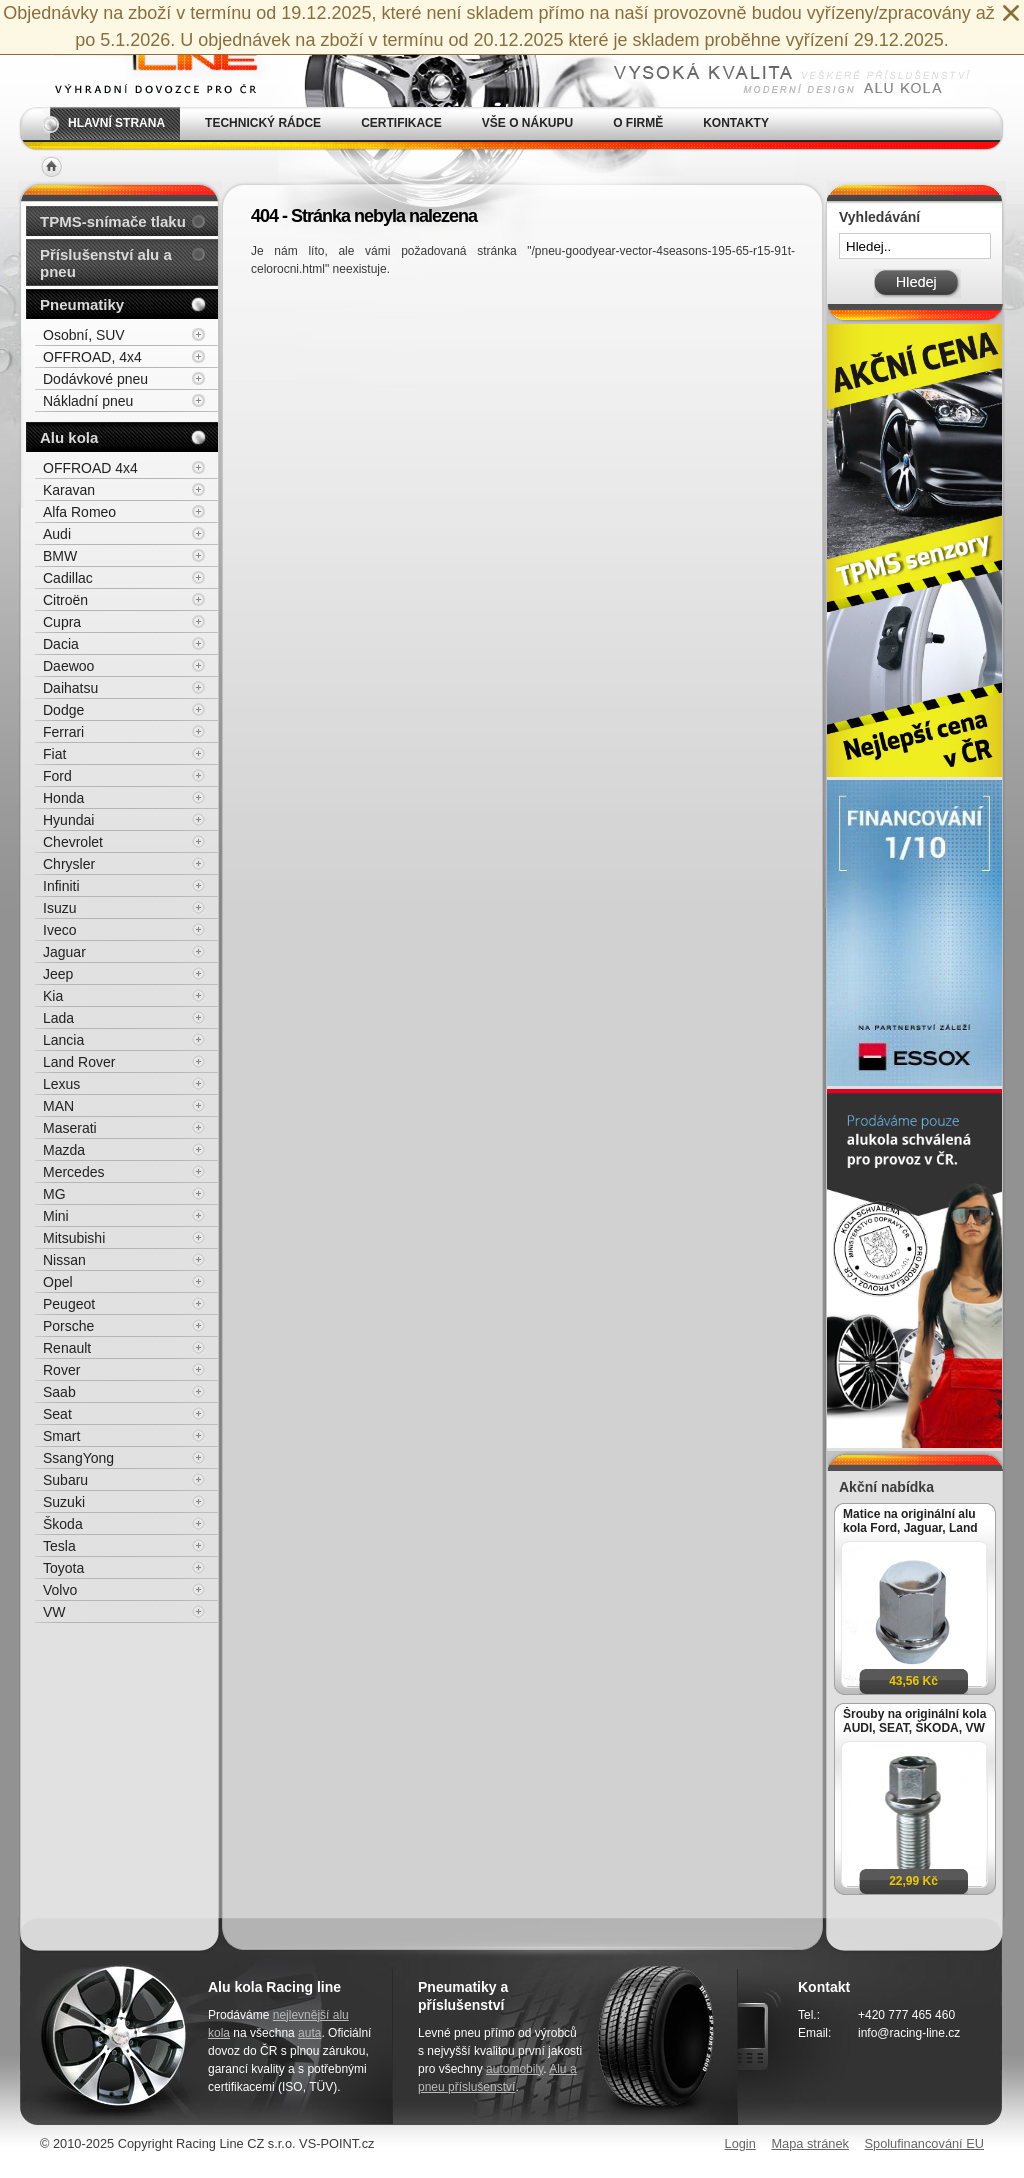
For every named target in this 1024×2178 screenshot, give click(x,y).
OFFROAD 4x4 (90, 468)
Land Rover (79, 1062)
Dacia (61, 644)
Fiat (54, 754)
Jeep (58, 974)
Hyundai (68, 820)
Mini (56, 1216)
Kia (53, 996)
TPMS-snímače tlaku (113, 221)
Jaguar (64, 952)
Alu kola (69, 437)
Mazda (64, 1150)
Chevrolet (73, 842)
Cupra (62, 622)
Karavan (69, 490)
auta (309, 2033)
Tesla (59, 1546)
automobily (514, 2069)
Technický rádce (263, 123)
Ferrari (63, 732)
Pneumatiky (82, 304)
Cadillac (68, 578)
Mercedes (73, 1172)
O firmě (638, 123)
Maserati (70, 1128)
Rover (61, 1370)
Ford (57, 776)
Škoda (63, 1524)
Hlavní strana (116, 123)
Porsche (68, 1326)
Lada (58, 1018)
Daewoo (68, 666)
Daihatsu (70, 688)
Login (740, 2143)
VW (54, 1612)
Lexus (61, 1084)
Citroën (65, 600)
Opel (58, 1282)
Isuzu (59, 908)
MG (54, 1194)
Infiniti (61, 886)
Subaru (65, 1480)
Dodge (63, 710)
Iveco (59, 930)
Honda (63, 798)
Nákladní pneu (88, 401)
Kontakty (736, 123)
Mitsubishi (74, 1238)
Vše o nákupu (527, 123)
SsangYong (78, 1458)
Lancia (63, 1040)
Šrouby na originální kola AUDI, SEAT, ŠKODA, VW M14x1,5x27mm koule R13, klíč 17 (914, 1721)
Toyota (63, 1568)
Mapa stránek (810, 2143)
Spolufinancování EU (924, 2143)
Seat (57, 1414)
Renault (67, 1348)
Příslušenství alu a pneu (106, 263)
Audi (57, 534)
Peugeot (69, 1304)
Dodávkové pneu (95, 379)
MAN (58, 1106)
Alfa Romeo (79, 512)
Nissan (64, 1260)
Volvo (60, 1590)
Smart (61, 1436)
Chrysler (69, 864)
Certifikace (401, 123)
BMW (60, 556)
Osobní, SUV (84, 335)
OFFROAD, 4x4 (92, 357)
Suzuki (64, 1502)
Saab (59, 1392)
